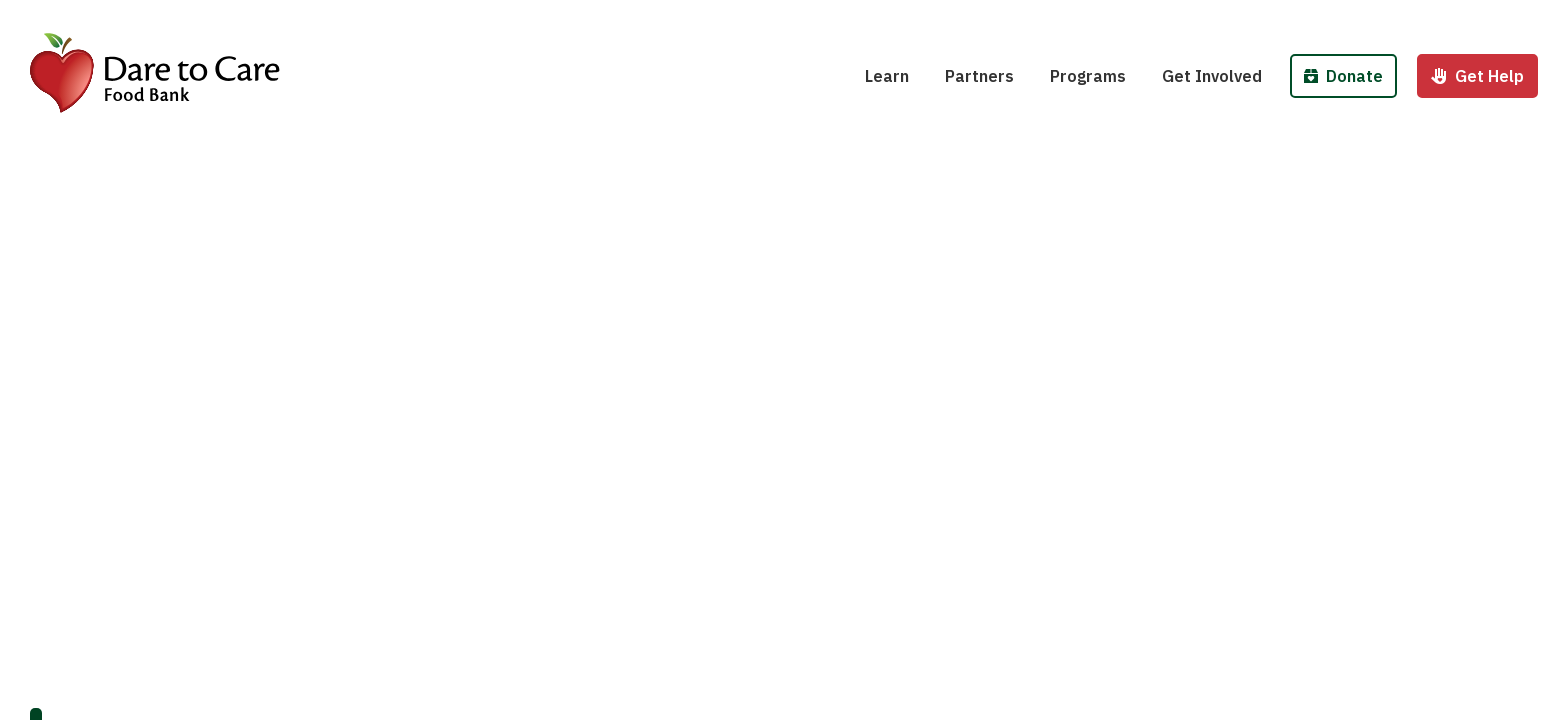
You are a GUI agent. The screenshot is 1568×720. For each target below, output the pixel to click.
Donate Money (1365, 18)
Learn (887, 76)
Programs (1088, 76)
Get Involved (1212, 76)
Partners (979, 76)
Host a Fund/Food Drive (1265, 18)
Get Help (1477, 76)
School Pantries (1123, 18)
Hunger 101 (921, 18)
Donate (1343, 76)
